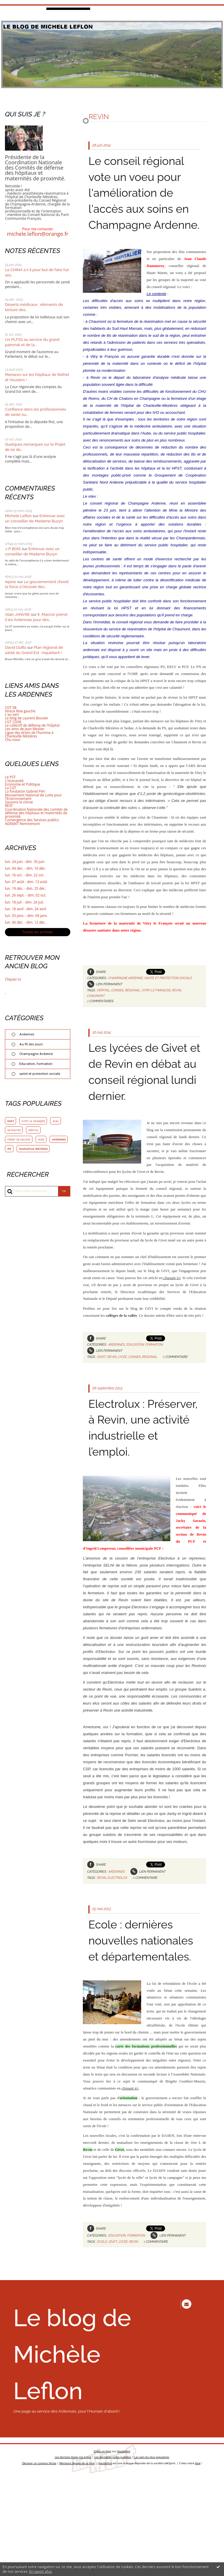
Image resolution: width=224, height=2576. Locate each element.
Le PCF (10, 777)
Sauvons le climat (19, 802)
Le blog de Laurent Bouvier (27, 718)
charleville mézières (22, 1161)
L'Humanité (14, 780)
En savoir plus (40, 2571)
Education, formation (36, 1066)
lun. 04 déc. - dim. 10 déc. (26, 868)
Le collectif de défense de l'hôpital (33, 725)
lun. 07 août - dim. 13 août (27, 882)
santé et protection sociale (40, 1076)
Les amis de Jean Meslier (25, 728)
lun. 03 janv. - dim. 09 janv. (27, 917)
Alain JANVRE (18, 614)
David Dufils (16, 647)
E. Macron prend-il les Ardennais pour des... (35, 617)
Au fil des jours (32, 1046)
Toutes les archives (37, 933)
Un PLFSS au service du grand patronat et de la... (33, 342)
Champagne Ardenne (37, 1056)
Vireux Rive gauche (20, 711)
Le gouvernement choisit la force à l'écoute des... (33, 584)
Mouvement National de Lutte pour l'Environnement (34, 797)
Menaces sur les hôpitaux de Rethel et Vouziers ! (31, 377)
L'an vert (12, 714)
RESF (9, 805)
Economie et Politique (23, 784)
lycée (42, 1142)
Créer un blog (102, 2550)
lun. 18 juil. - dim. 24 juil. (25, 903)
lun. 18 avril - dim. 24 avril (26, 910)
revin (179, 1006)
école (102, 2305)
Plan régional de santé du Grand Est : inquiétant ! (34, 650)
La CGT (11, 787)
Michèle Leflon (18, 515)
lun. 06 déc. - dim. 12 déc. (26, 923)
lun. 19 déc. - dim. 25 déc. (26, 889)
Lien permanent (105, 1000)
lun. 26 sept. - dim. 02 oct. (26, 896)
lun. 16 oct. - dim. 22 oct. (25, 875)
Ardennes (27, 1035)
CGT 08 (11, 707)
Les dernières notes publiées (113, 2556)
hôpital (34, 1133)
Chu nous (13, 739)
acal (58, 1124)
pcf (31, 1152)
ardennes (14, 1152)
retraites (14, 1133)
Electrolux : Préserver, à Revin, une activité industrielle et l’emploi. (139, 1466)
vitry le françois (34, 1124)
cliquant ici (171, 1309)
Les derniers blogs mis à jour (72, 2556)
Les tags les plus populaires (153, 2556)
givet (10, 1124)
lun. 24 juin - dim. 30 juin (25, 861)
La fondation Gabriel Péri (25, 791)
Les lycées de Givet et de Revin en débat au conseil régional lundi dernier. (143, 1095)
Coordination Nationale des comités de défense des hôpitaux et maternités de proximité (37, 813)
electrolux (118, 1925)
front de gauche (19, 1142)
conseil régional (126, 1006)
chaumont (96, 1011)
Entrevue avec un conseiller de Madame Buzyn (36, 518)
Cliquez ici (13, 981)
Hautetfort (124, 2550)
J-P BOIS (13, 548)
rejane (11, 581)
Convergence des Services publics (33, 819)
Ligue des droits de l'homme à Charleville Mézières (30, 734)
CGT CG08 (13, 721)
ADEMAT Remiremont (23, 823)
